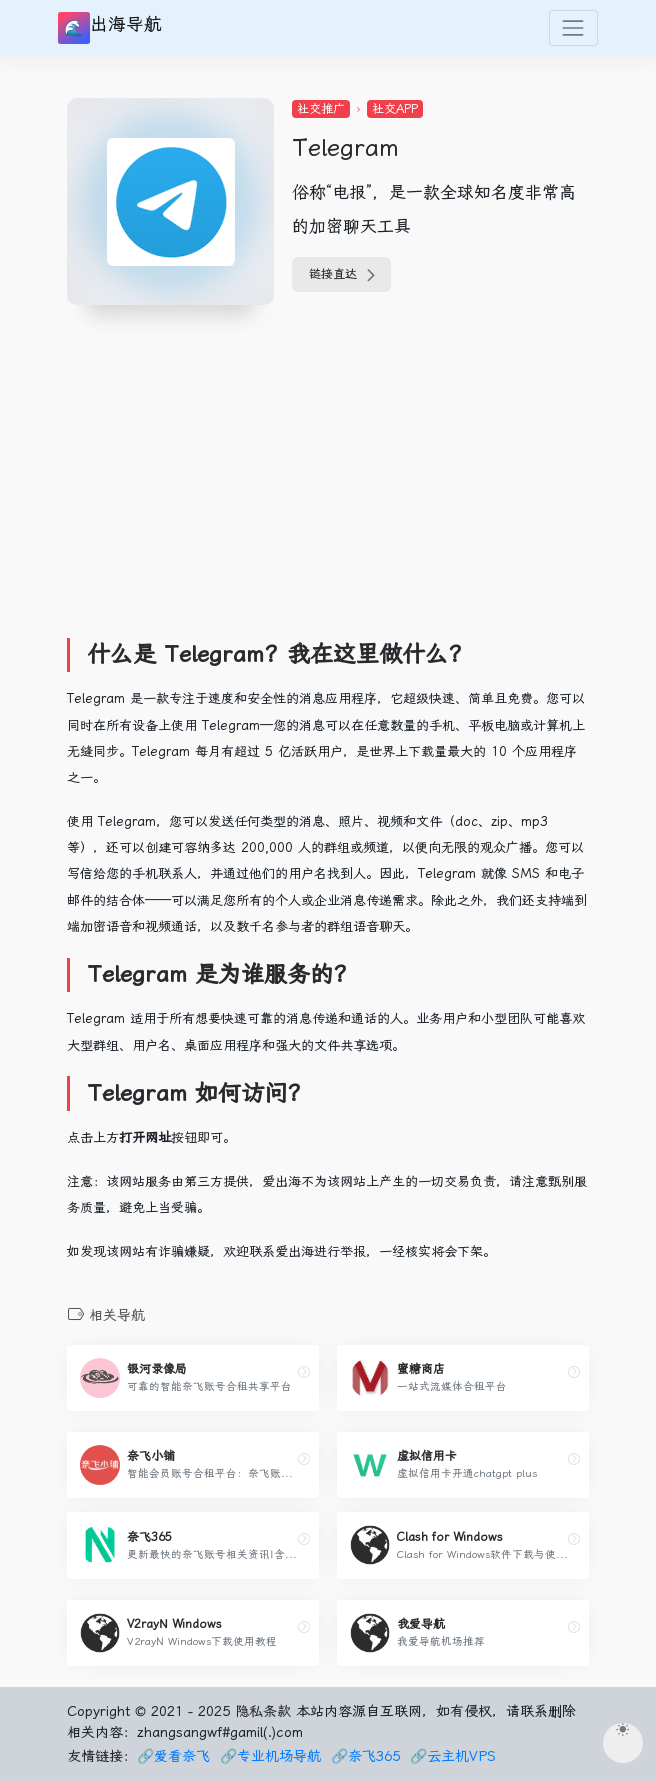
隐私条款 (263, 1711)
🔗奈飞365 (365, 1756)
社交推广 (321, 109)
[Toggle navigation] (573, 27)
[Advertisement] (361, 477)
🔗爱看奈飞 (173, 1756)
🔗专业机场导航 (270, 1756)
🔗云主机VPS (453, 1756)
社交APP (395, 109)
